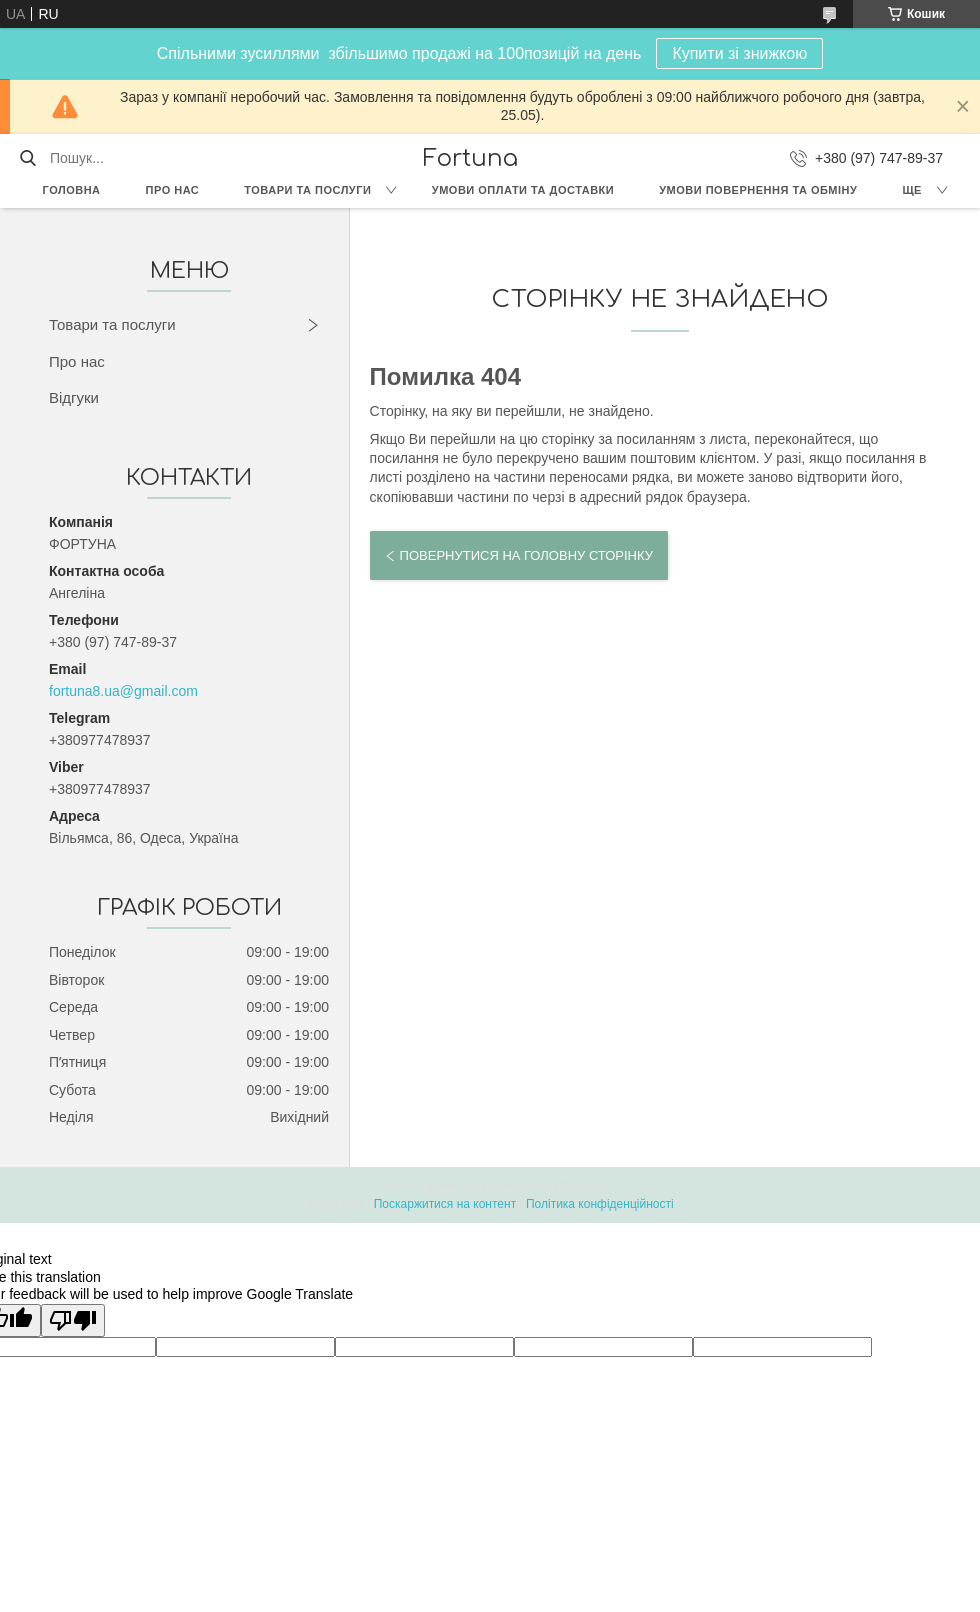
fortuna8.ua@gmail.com (123, 691)
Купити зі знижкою (739, 53)
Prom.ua (583, 1186)
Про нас (173, 190)
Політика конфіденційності (600, 1204)
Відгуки (74, 397)
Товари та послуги (307, 190)
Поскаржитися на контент (445, 1204)
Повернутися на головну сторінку (526, 555)
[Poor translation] (73, 1320)
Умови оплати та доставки (523, 190)
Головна (72, 190)
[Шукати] (27, 158)
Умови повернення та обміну (758, 190)
